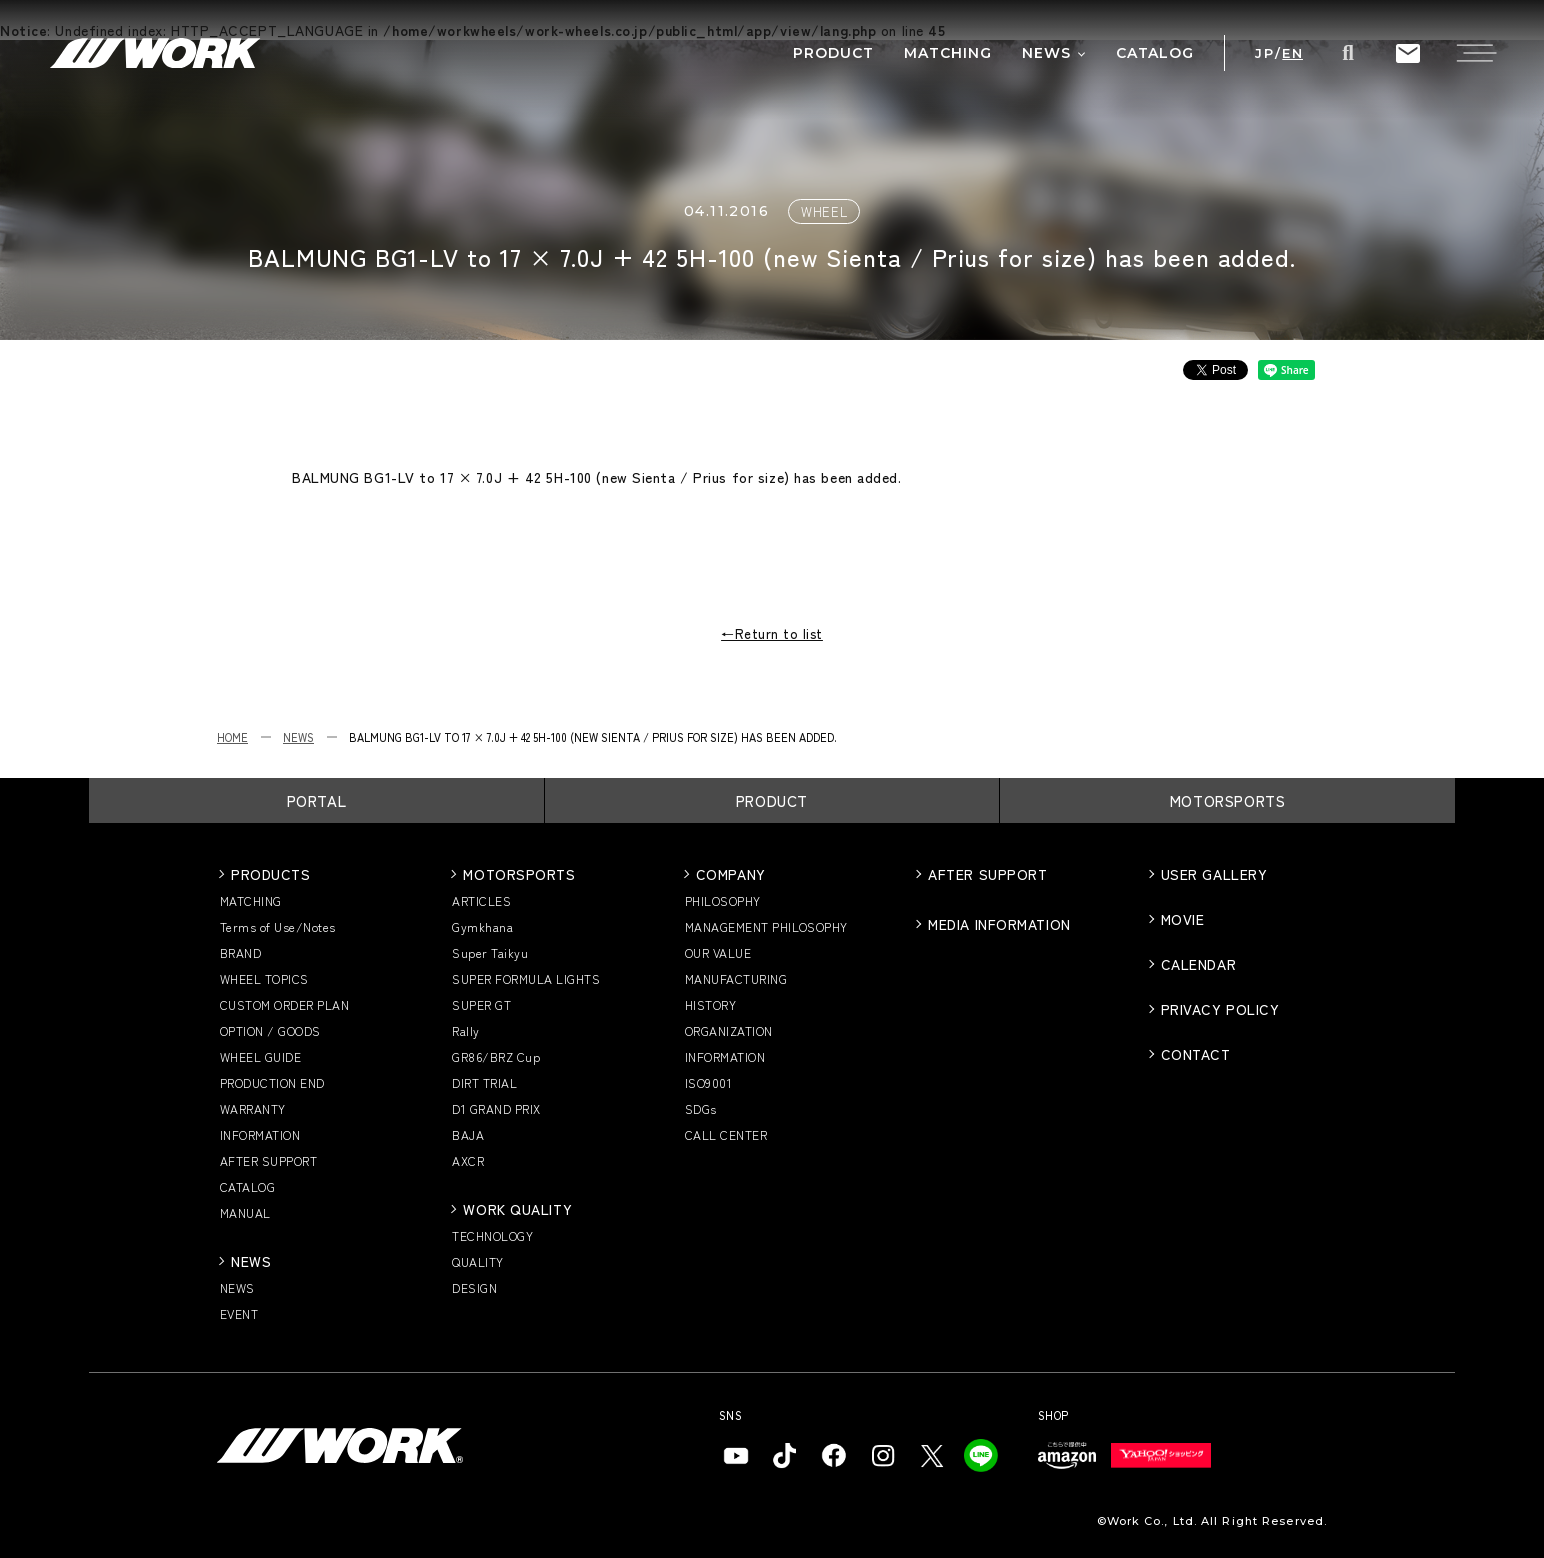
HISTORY (710, 1004)
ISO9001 (708, 1082)
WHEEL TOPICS (264, 978)
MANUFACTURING (736, 978)
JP (1264, 53)
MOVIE (1183, 919)
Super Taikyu (490, 952)
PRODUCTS (270, 874)
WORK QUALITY (517, 1209)
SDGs (701, 1108)
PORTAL (317, 800)
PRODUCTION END (272, 1082)
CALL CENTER (726, 1134)
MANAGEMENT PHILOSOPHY (766, 926)
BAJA (468, 1134)
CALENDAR (1198, 964)
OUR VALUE (718, 952)
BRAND (240, 952)
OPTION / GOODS (270, 1030)
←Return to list (772, 633)
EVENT (239, 1313)
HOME (232, 737)
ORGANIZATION (729, 1030)
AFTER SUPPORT (268, 1160)
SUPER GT (481, 1004)
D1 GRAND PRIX (496, 1108)
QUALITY (477, 1261)
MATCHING (251, 900)
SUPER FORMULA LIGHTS (526, 978)
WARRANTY (253, 1108)
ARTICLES (481, 900)
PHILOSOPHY (723, 900)
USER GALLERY (1214, 874)
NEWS (298, 737)
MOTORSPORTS (1228, 800)
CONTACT (1196, 1054)
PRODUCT (772, 800)
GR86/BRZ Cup (496, 1056)
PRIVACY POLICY (1220, 1009)
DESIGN (474, 1287)
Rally (465, 1030)
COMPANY (731, 874)
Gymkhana (482, 926)
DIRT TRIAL (484, 1082)
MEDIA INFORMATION (999, 924)
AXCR (468, 1160)
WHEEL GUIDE (260, 1056)
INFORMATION (260, 1134)
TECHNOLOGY (492, 1235)
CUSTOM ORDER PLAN (284, 1004)
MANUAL (245, 1212)
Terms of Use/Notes (278, 926)
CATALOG (247, 1186)
